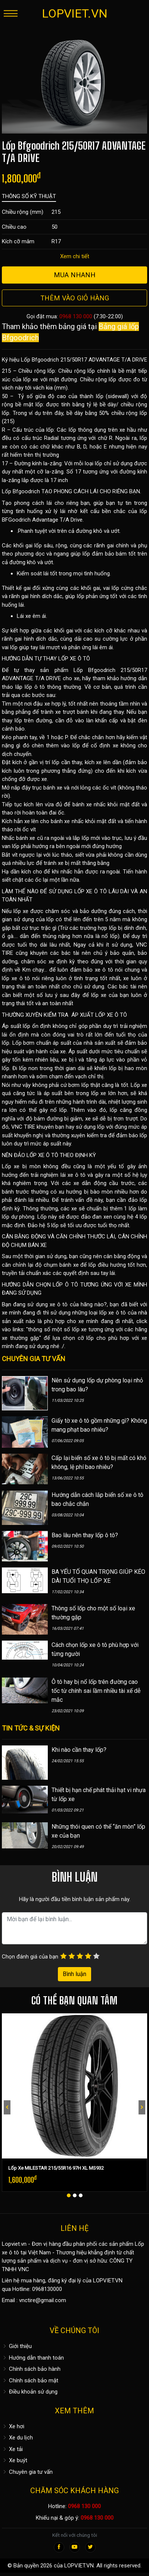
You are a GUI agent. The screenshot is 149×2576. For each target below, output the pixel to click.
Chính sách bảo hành (31, 2369)
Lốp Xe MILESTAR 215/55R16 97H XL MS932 (56, 2168)
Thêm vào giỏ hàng (74, 298)
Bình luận (74, 1974)
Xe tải (12, 2449)
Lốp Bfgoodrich (21, 491)
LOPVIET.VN (75, 13)
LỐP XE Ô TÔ (74, 658)
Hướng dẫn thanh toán (33, 2357)
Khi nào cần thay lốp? (79, 1749)
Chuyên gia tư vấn (27, 2472)
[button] (69, 2195)
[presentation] (7, 2107)
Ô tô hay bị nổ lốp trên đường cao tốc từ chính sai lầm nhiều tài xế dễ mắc (96, 1690)
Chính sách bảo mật (30, 2380)
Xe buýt (14, 2460)
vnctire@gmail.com (42, 2300)
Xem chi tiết (74, 256)
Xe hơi (13, 2426)
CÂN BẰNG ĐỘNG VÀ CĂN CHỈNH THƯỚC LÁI (58, 1236)
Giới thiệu (17, 2346)
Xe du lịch (17, 2437)
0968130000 (47, 2289)
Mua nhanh (75, 275)
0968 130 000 (75, 316)
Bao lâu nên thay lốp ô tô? (85, 1535)
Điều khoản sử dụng (30, 2391)
